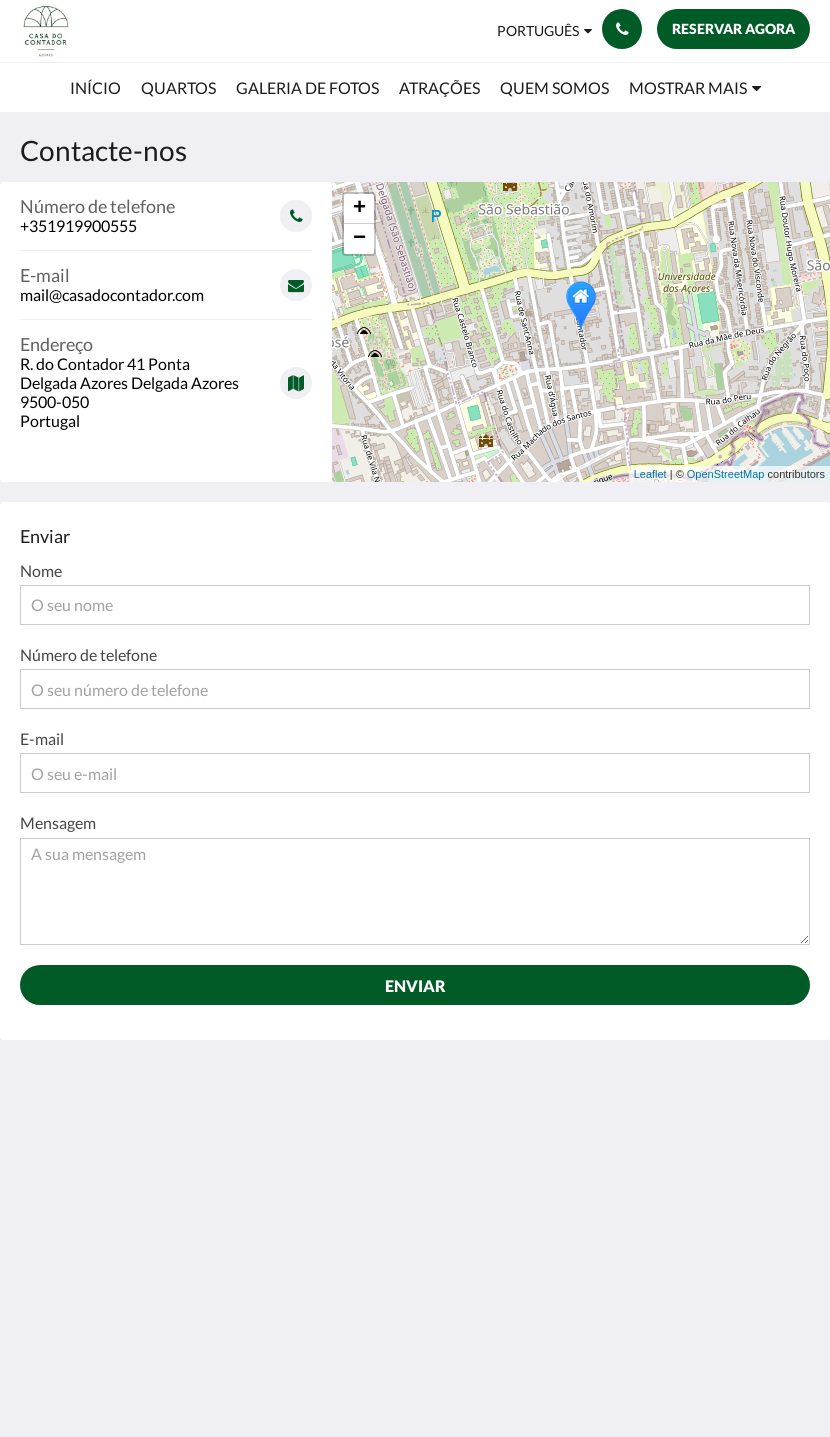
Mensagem (58, 822)
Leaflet (650, 474)
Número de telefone (88, 654)
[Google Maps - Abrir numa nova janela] (166, 375)
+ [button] (359, 209)
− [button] (359, 239)
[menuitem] (95, 88)
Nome (41, 570)
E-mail (42, 738)
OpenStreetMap (726, 474)
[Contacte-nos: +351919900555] (622, 29)
